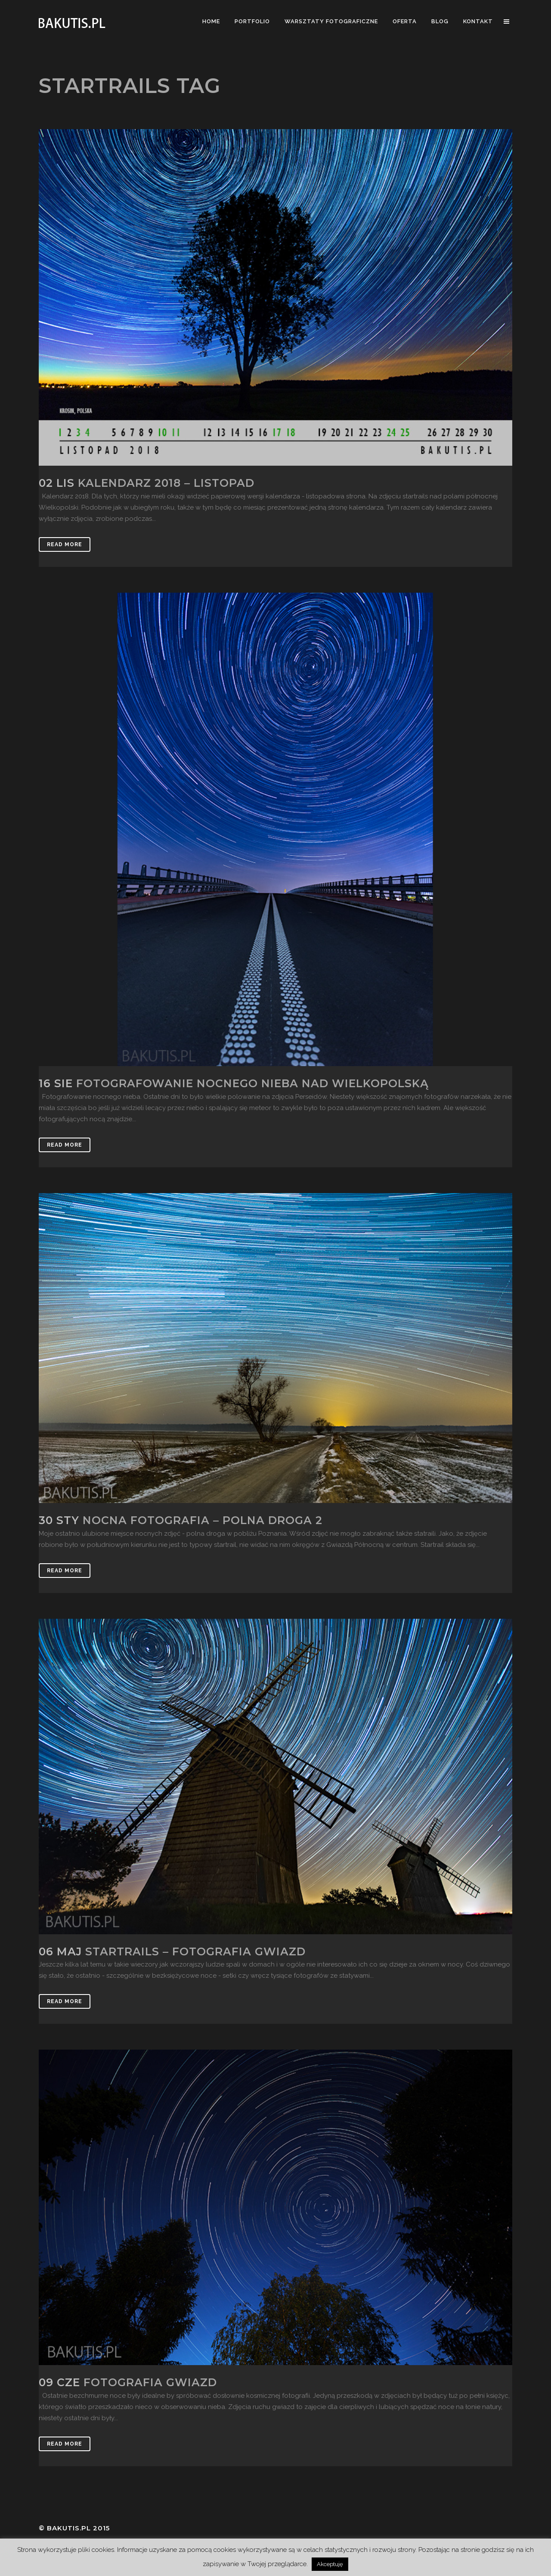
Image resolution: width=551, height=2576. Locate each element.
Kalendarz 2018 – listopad (166, 482)
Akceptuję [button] (330, 2564)
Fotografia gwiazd (150, 2382)
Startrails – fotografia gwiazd (195, 1951)
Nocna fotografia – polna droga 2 (202, 1520)
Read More (64, 544)
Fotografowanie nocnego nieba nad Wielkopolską (252, 1083)
